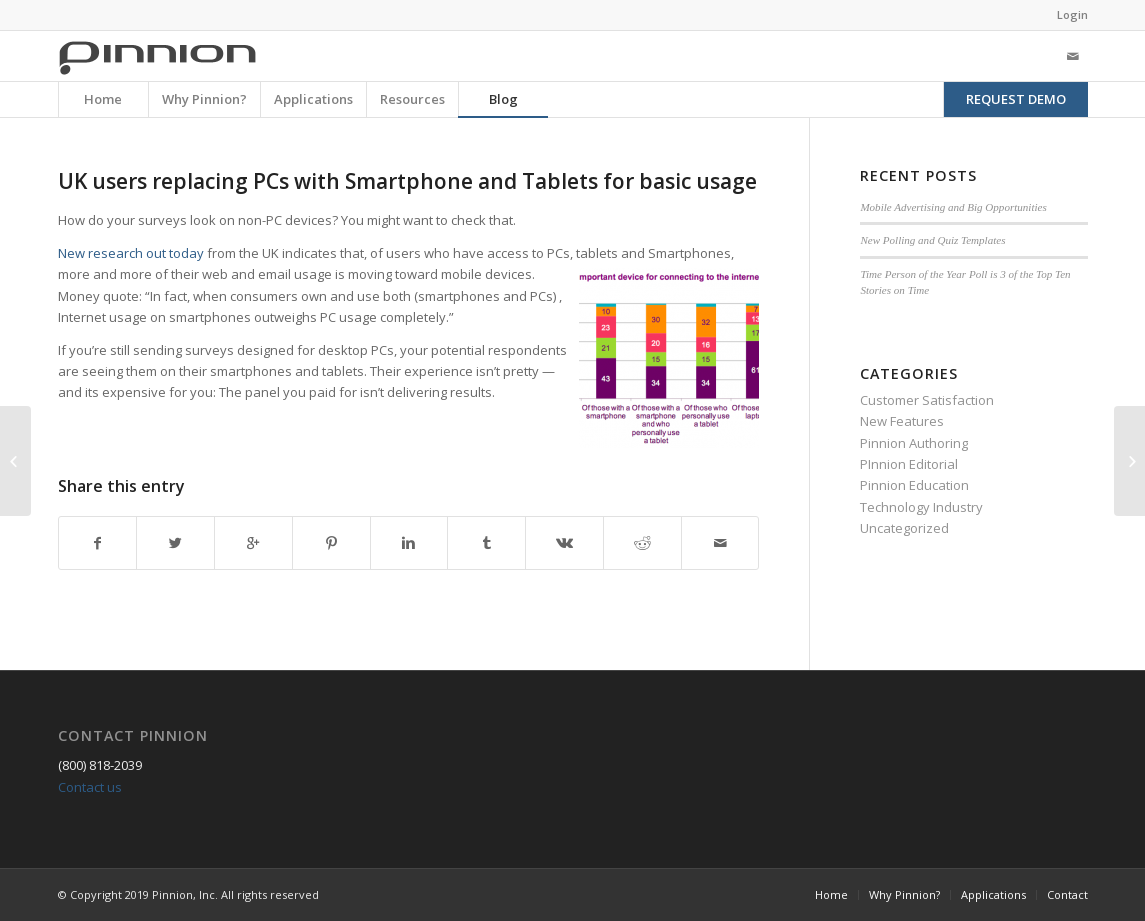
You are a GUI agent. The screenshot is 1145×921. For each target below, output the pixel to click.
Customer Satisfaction (927, 400)
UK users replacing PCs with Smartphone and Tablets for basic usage (407, 181)
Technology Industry (921, 507)
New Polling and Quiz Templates (932, 240)
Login (1072, 14)
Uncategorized (904, 528)
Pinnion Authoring (914, 443)
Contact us (90, 787)
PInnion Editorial (909, 464)
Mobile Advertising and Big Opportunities (953, 207)
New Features (902, 421)
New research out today (132, 253)
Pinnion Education (914, 485)
